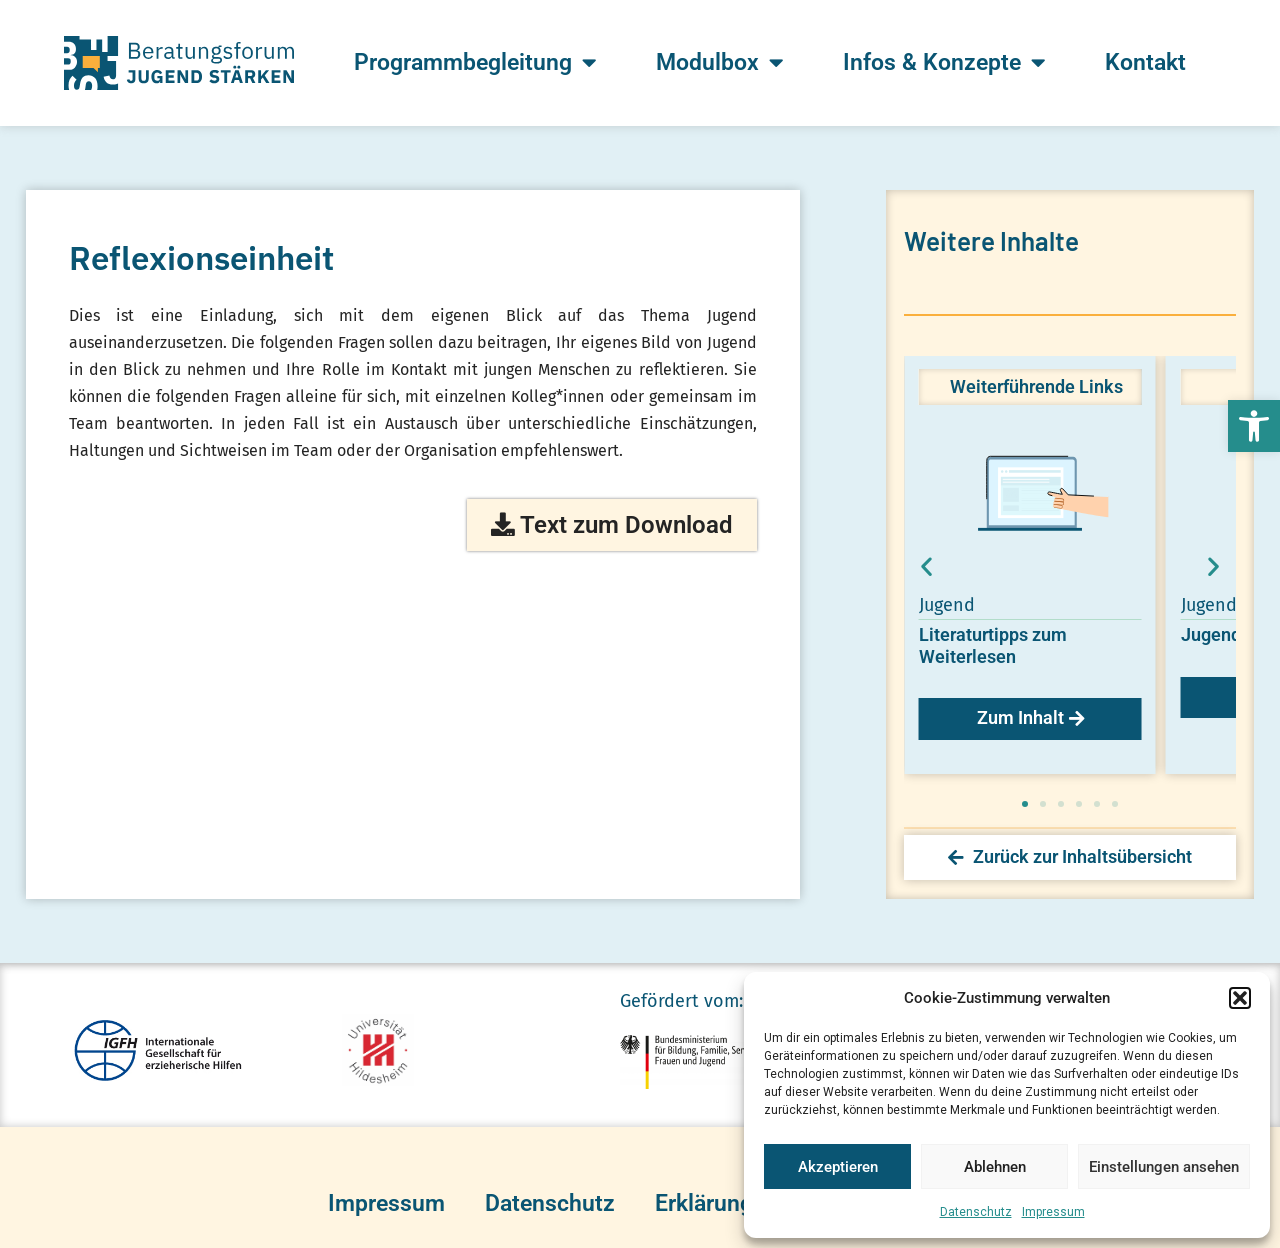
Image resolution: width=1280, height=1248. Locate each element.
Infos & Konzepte (944, 62)
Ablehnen (995, 1167)
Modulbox (719, 62)
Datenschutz (976, 1212)
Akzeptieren (838, 1167)
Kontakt (1145, 62)
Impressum (1053, 1212)
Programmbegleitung (475, 62)
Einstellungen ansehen (1164, 1167)
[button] (1254, 426)
